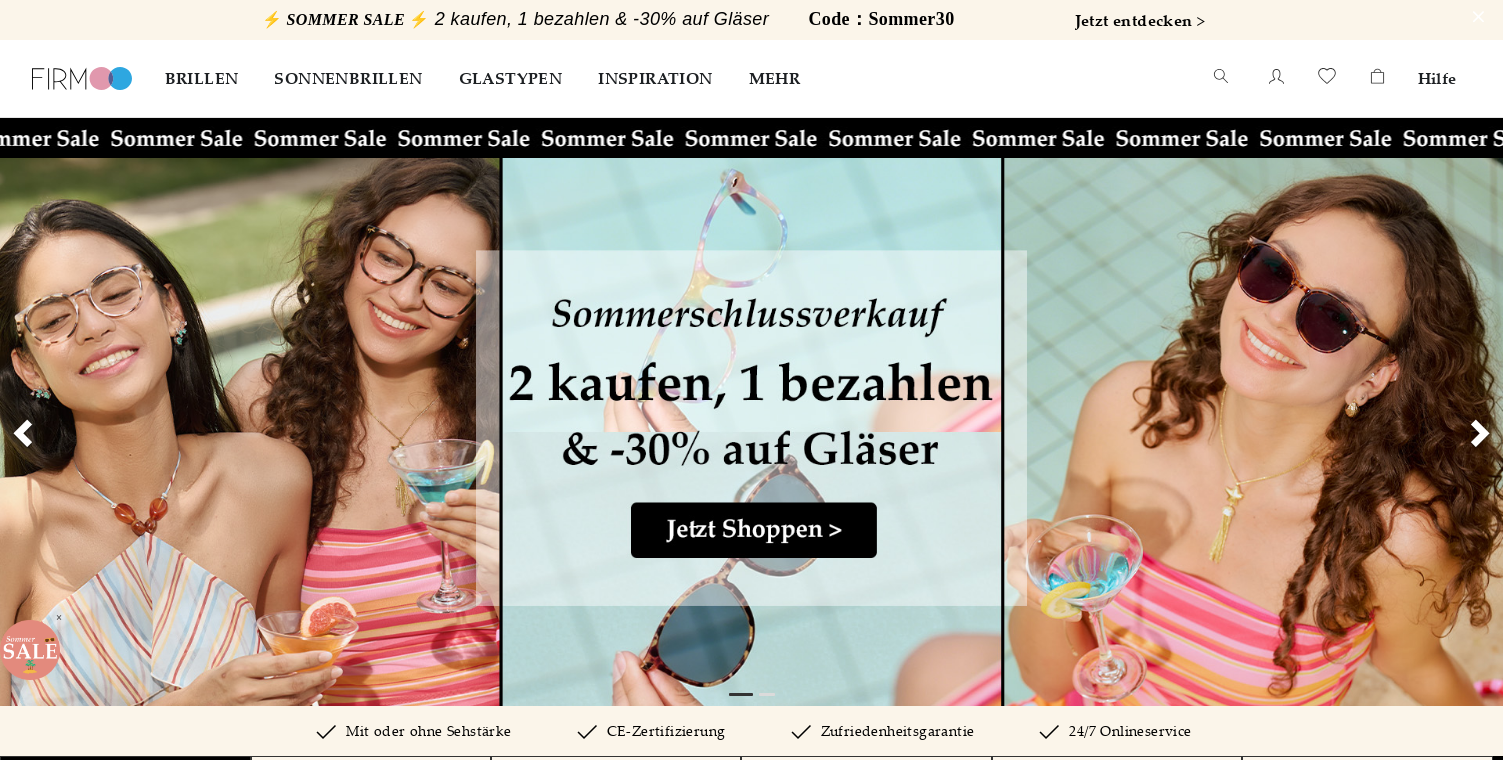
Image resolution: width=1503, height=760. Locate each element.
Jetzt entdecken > (1140, 20)
